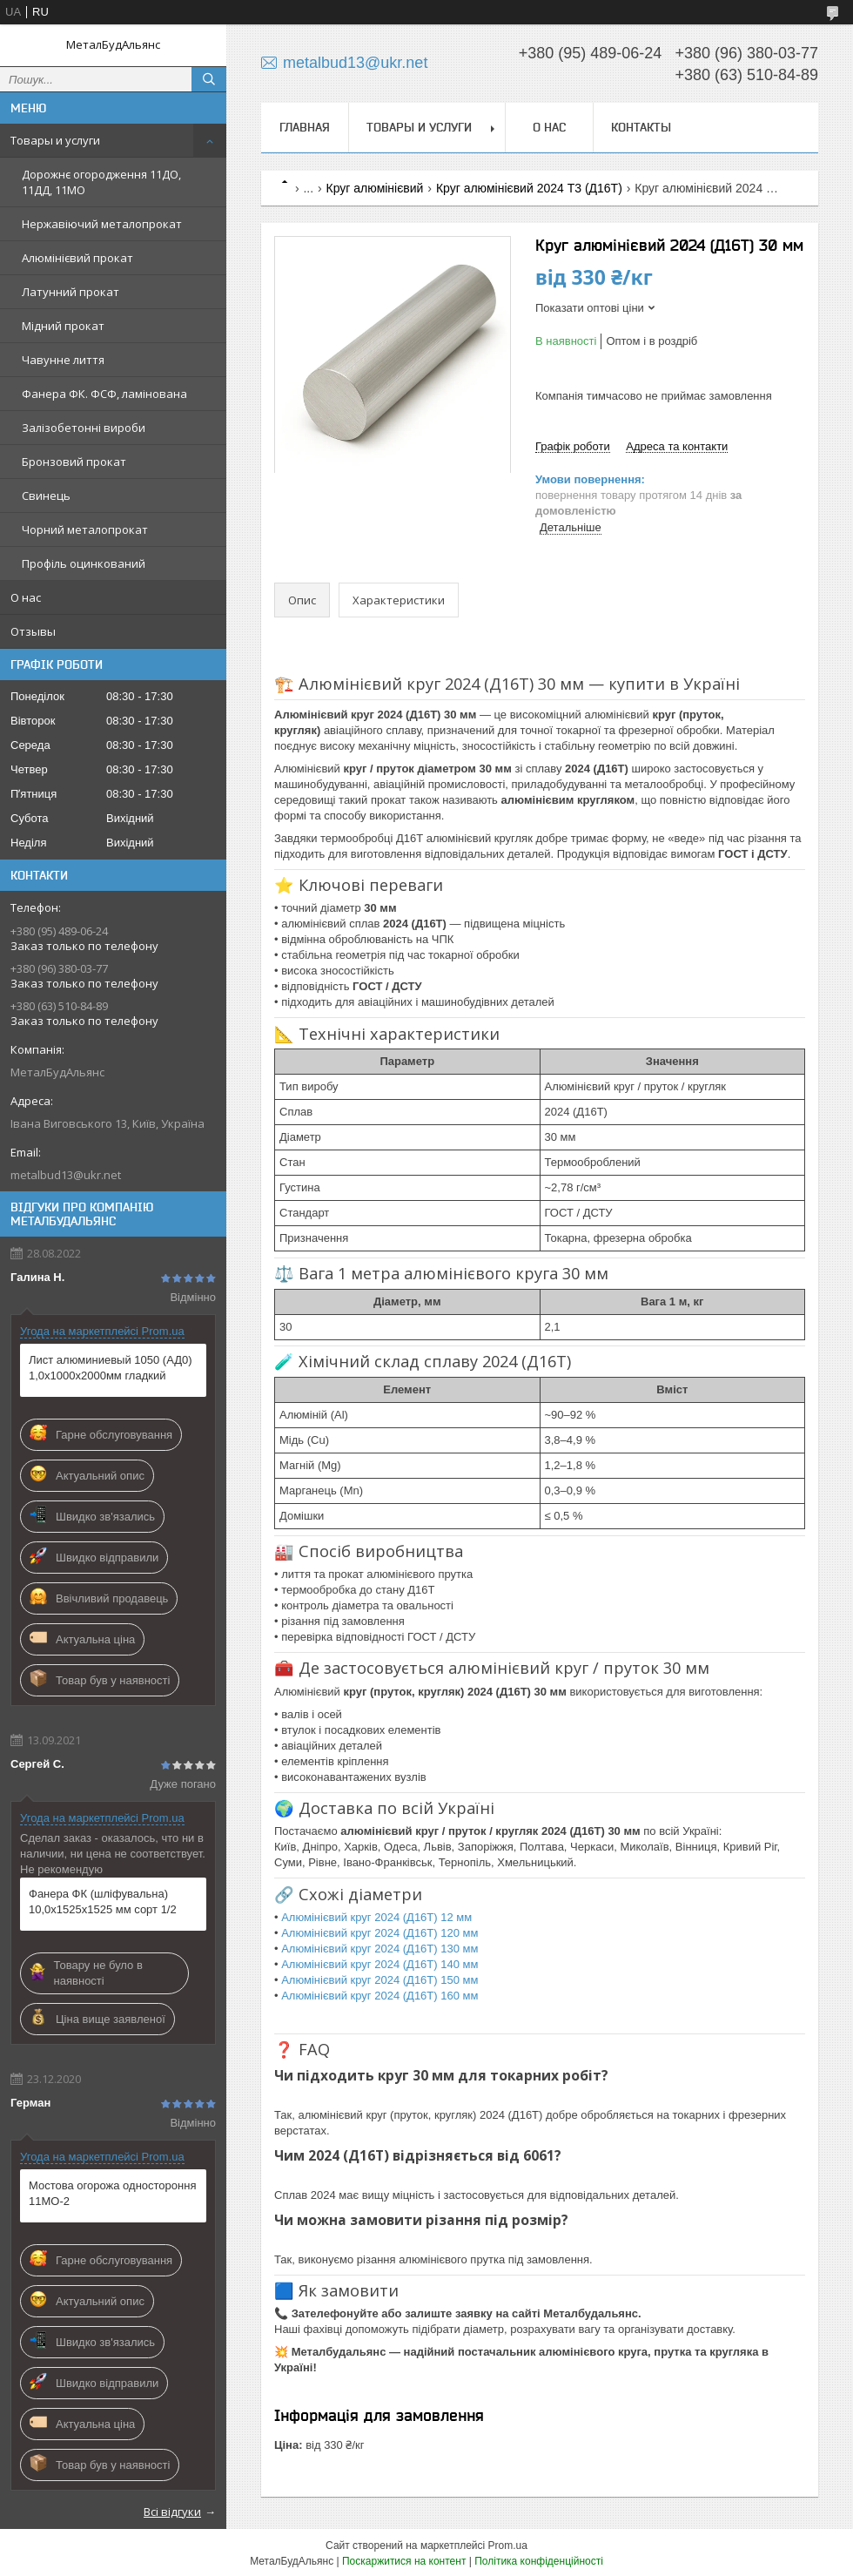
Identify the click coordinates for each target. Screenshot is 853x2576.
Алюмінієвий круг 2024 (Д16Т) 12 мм (376, 1917)
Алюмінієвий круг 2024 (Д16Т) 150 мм (379, 1979)
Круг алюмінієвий (375, 188)
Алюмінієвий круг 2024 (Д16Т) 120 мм (379, 1932)
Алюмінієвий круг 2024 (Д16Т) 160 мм (379, 1995)
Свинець (46, 495)
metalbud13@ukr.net (65, 1175)
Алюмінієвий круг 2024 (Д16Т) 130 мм (379, 1948)
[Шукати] (208, 79)
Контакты (641, 127)
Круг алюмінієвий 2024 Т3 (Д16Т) (529, 188)
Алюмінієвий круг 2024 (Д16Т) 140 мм (379, 1964)
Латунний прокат (70, 292)
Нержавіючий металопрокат (102, 224)
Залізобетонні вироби (83, 427)
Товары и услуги (55, 140)
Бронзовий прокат (74, 461)
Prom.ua (507, 2545)
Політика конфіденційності (538, 2561)
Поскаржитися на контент (404, 2561)
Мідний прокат (63, 326)
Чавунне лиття (63, 360)
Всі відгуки (172, 2511)
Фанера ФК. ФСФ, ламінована (104, 393)
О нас (25, 597)
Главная (304, 127)
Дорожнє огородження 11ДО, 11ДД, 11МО (101, 182)
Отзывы (33, 631)
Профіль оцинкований (83, 563)
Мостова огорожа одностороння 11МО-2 (112, 2193)
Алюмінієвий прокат (77, 258)
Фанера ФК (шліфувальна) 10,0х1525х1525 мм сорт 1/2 (103, 1901)
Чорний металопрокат (85, 529)
